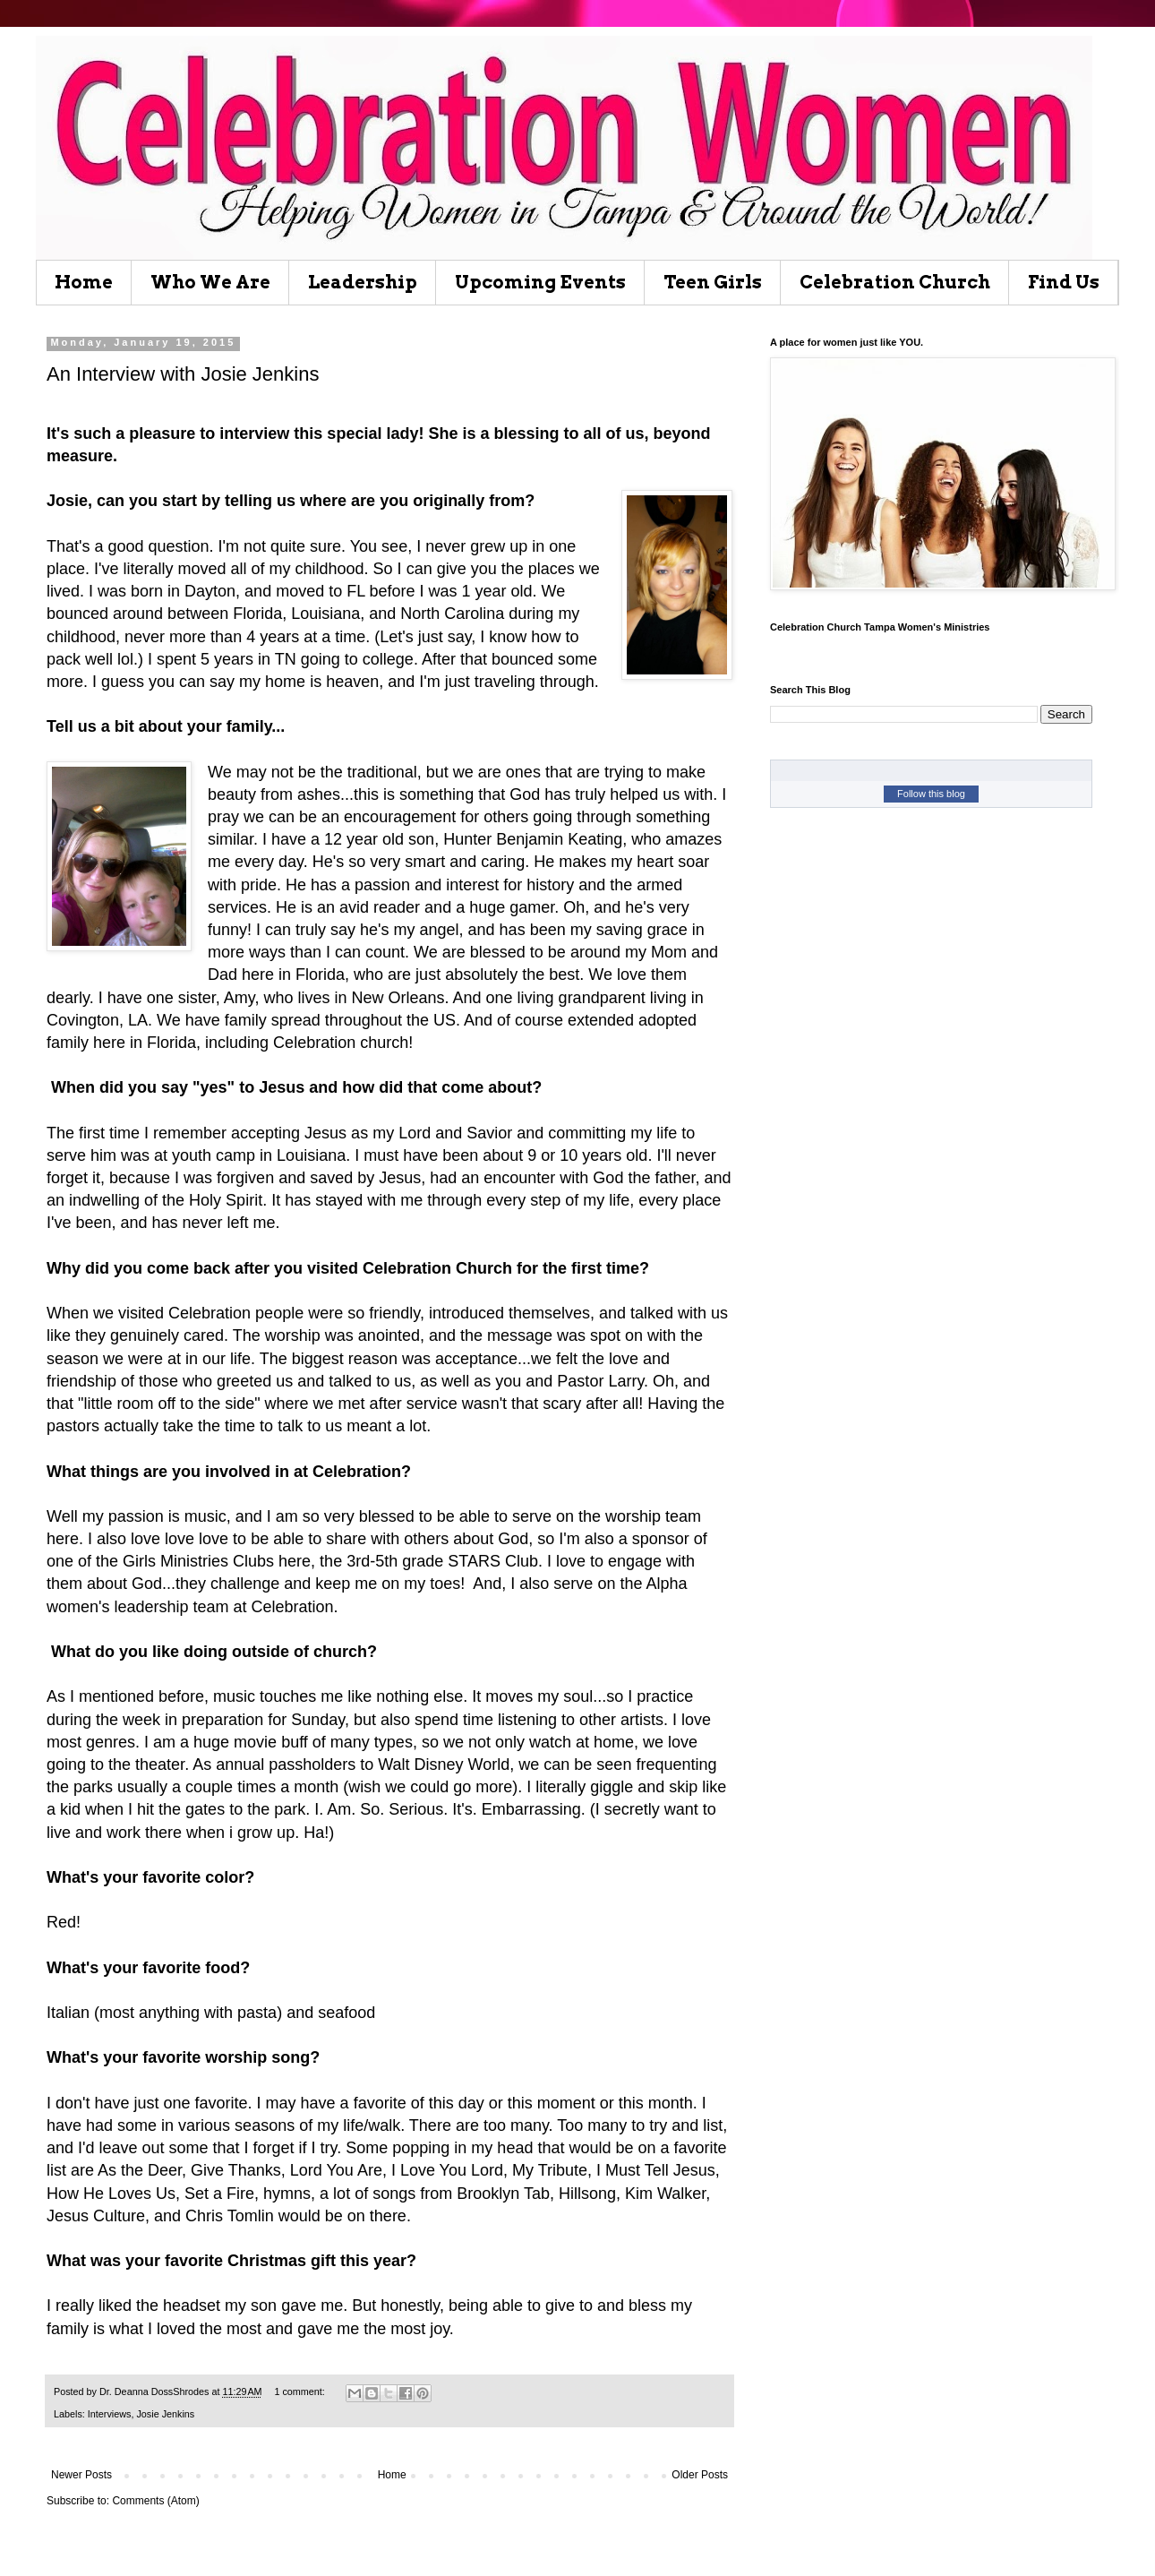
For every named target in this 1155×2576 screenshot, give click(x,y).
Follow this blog (931, 793)
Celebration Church (895, 282)
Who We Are (210, 282)
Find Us (1063, 282)
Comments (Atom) (155, 2500)
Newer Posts (81, 2475)
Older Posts (700, 2475)
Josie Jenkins (165, 2414)
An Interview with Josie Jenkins (183, 374)
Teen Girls (712, 282)
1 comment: (300, 2391)
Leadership (362, 282)
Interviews (110, 2414)
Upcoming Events (540, 282)
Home (84, 282)
